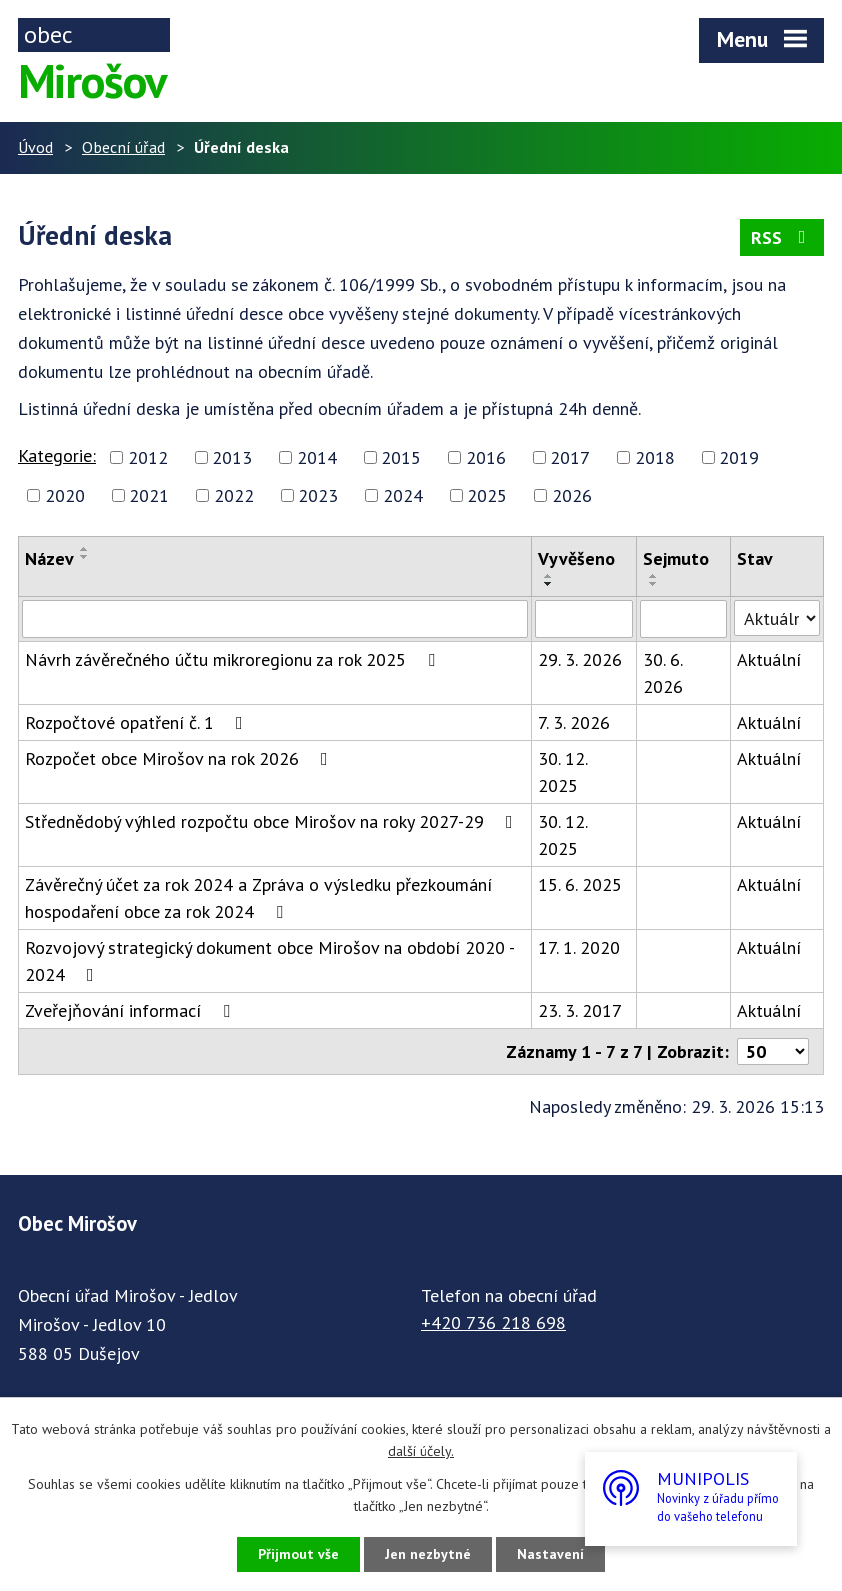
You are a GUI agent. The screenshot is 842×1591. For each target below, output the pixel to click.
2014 (317, 457)
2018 (655, 457)
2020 (65, 495)
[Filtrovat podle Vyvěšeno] (584, 619)
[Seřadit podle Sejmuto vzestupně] (654, 576)
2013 (232, 457)
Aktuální (769, 659)
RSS (782, 237)
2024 (403, 495)
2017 (570, 457)
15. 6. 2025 (580, 884)
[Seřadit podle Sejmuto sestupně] (654, 584)
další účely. (421, 1452)
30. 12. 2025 (562, 772)
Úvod (35, 147)
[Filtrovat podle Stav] (777, 618)
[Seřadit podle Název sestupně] (85, 557)
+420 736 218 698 (493, 1322)
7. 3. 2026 (574, 722)
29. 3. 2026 (580, 659)
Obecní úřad (123, 147)
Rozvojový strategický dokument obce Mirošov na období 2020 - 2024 (269, 961)
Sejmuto (676, 558)
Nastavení (550, 1554)
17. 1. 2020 (579, 947)
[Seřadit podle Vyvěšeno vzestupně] (549, 576)
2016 (486, 457)
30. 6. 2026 (663, 673)
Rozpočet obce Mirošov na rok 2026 (180, 758)
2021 (149, 495)
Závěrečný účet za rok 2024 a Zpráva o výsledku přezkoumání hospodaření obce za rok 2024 (258, 898)
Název (49, 558)
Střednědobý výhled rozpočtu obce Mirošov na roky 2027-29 (273, 821)
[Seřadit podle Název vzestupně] (85, 549)
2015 (401, 457)
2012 (148, 457)
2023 (318, 495)
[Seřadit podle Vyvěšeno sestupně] (549, 584)
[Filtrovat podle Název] (275, 619)
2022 (234, 495)
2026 (572, 495)
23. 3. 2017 (580, 1010)
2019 (739, 457)
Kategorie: (57, 455)
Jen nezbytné (428, 1554)
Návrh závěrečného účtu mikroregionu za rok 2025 (234, 659)
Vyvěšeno (576, 558)
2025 (487, 495)
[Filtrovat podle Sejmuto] (683, 619)
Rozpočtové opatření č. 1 (138, 722)
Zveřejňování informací (131, 1010)
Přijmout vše (298, 1554)
